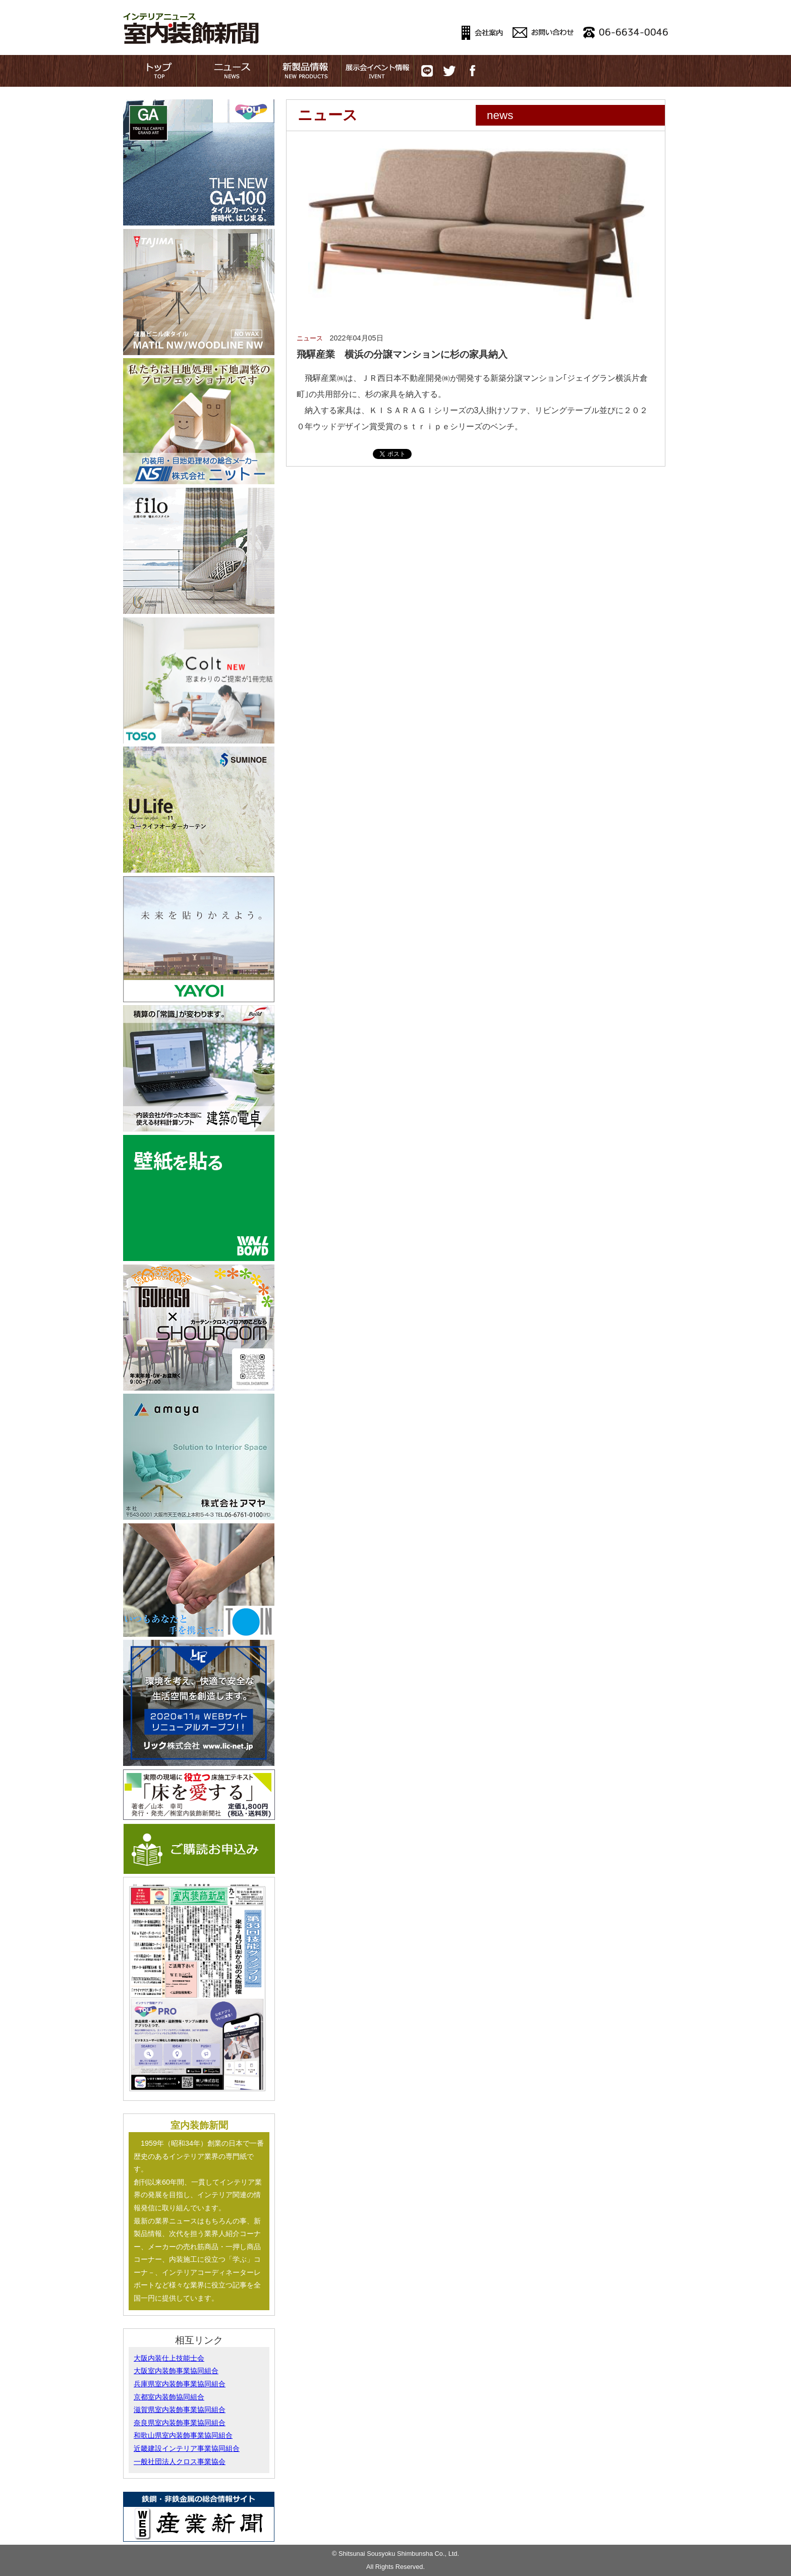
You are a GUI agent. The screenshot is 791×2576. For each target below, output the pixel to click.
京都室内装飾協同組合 (169, 2397)
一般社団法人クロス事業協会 (179, 2461)
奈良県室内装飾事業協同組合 (179, 2423)
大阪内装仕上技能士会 (169, 2358)
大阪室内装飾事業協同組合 (176, 2371)
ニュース (310, 338)
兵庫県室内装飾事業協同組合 (179, 2384)
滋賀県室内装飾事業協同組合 (179, 2410)
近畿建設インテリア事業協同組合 (187, 2448)
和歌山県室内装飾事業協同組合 (183, 2435)
